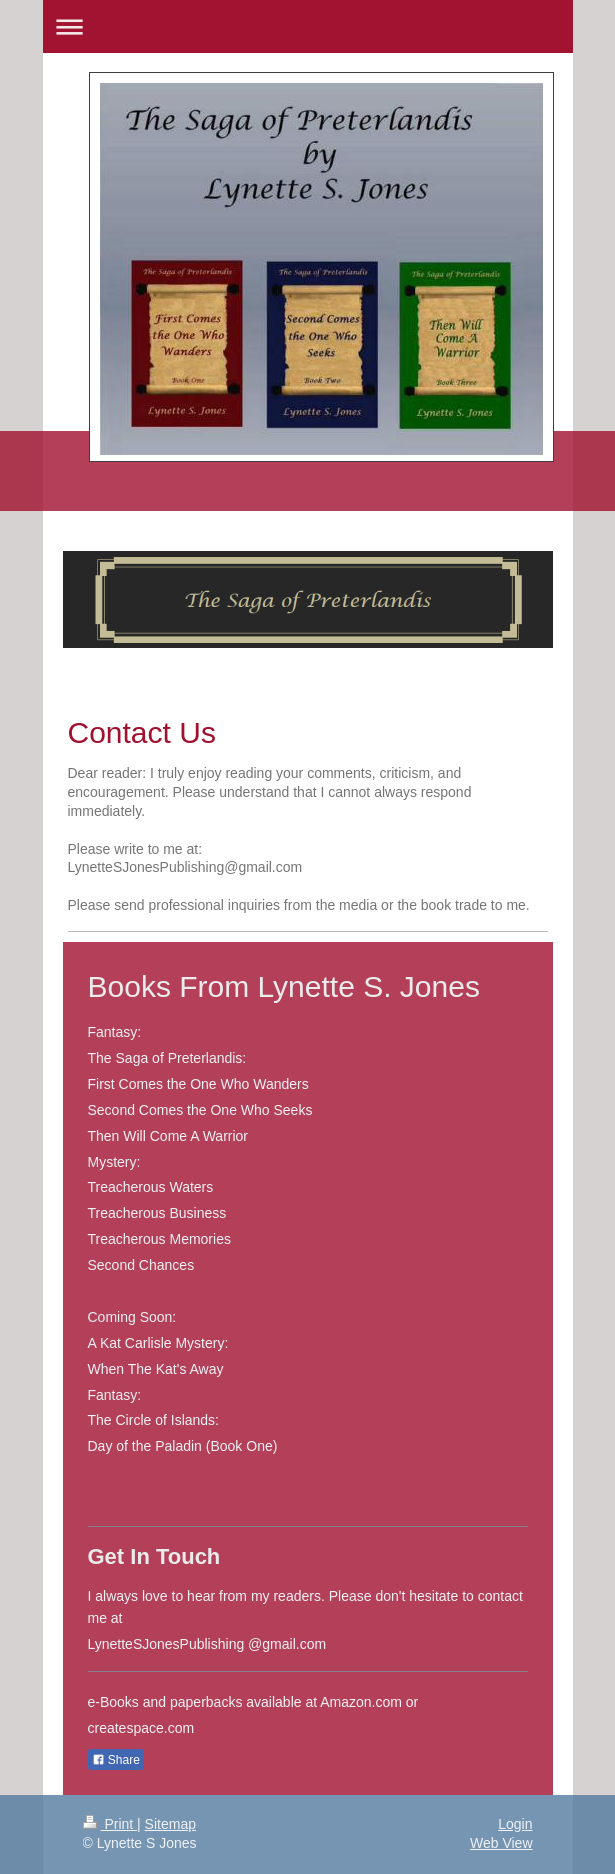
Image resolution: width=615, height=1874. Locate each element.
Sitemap (170, 1824)
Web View (501, 1843)
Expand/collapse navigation (308, 26)
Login (515, 1824)
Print (110, 1824)
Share (116, 1760)
